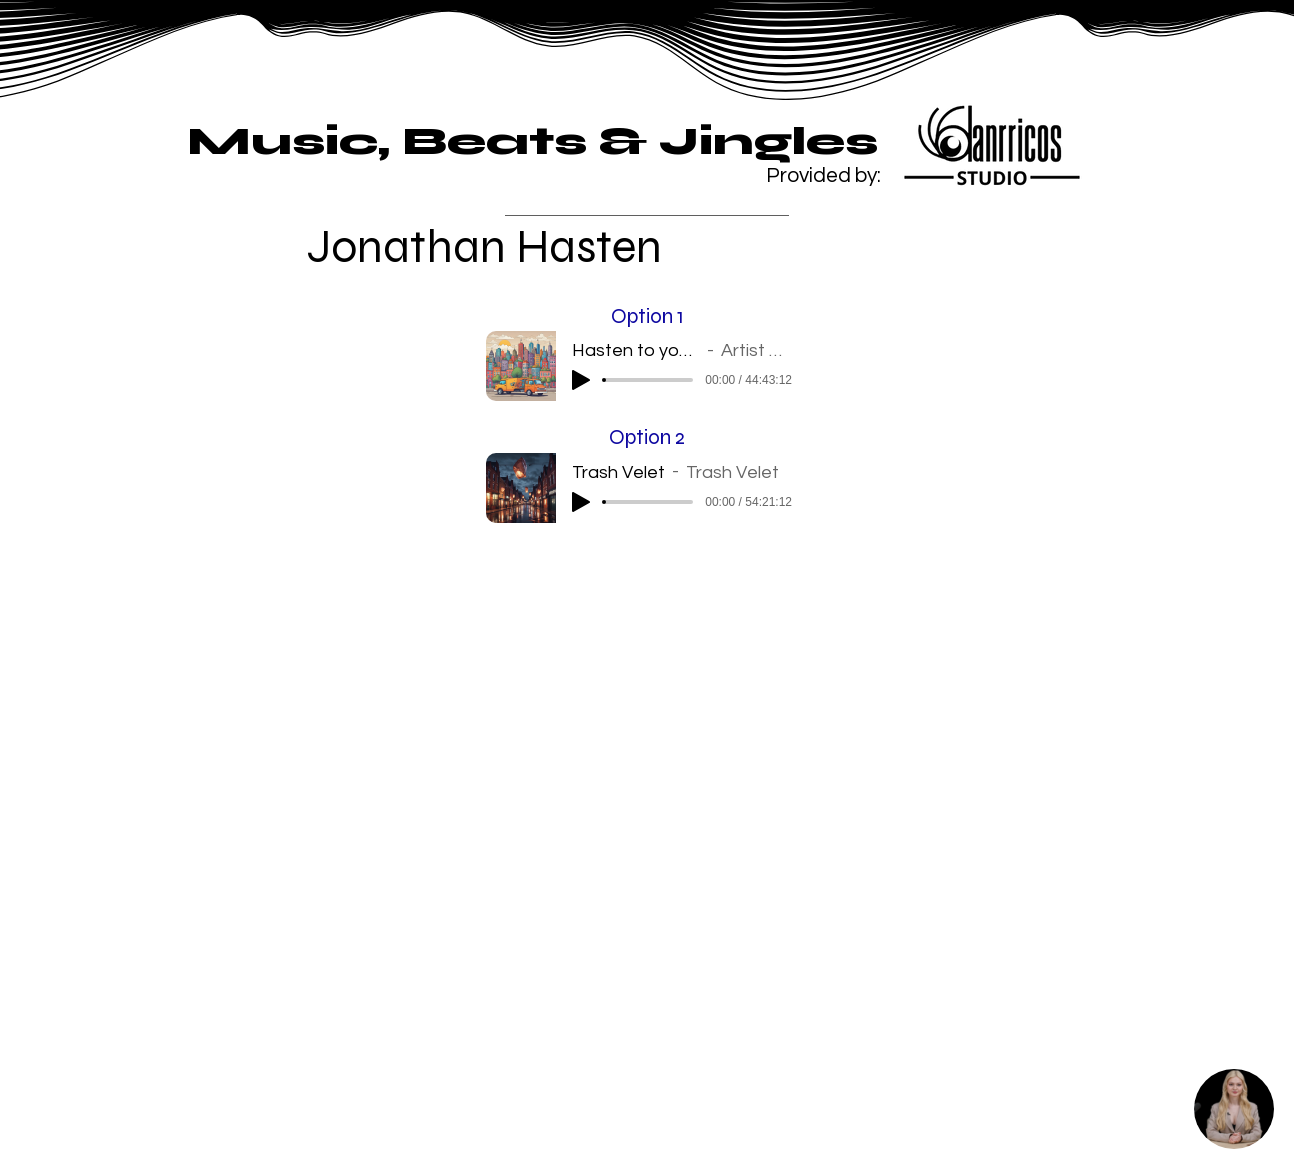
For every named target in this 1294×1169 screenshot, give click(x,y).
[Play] (581, 380)
